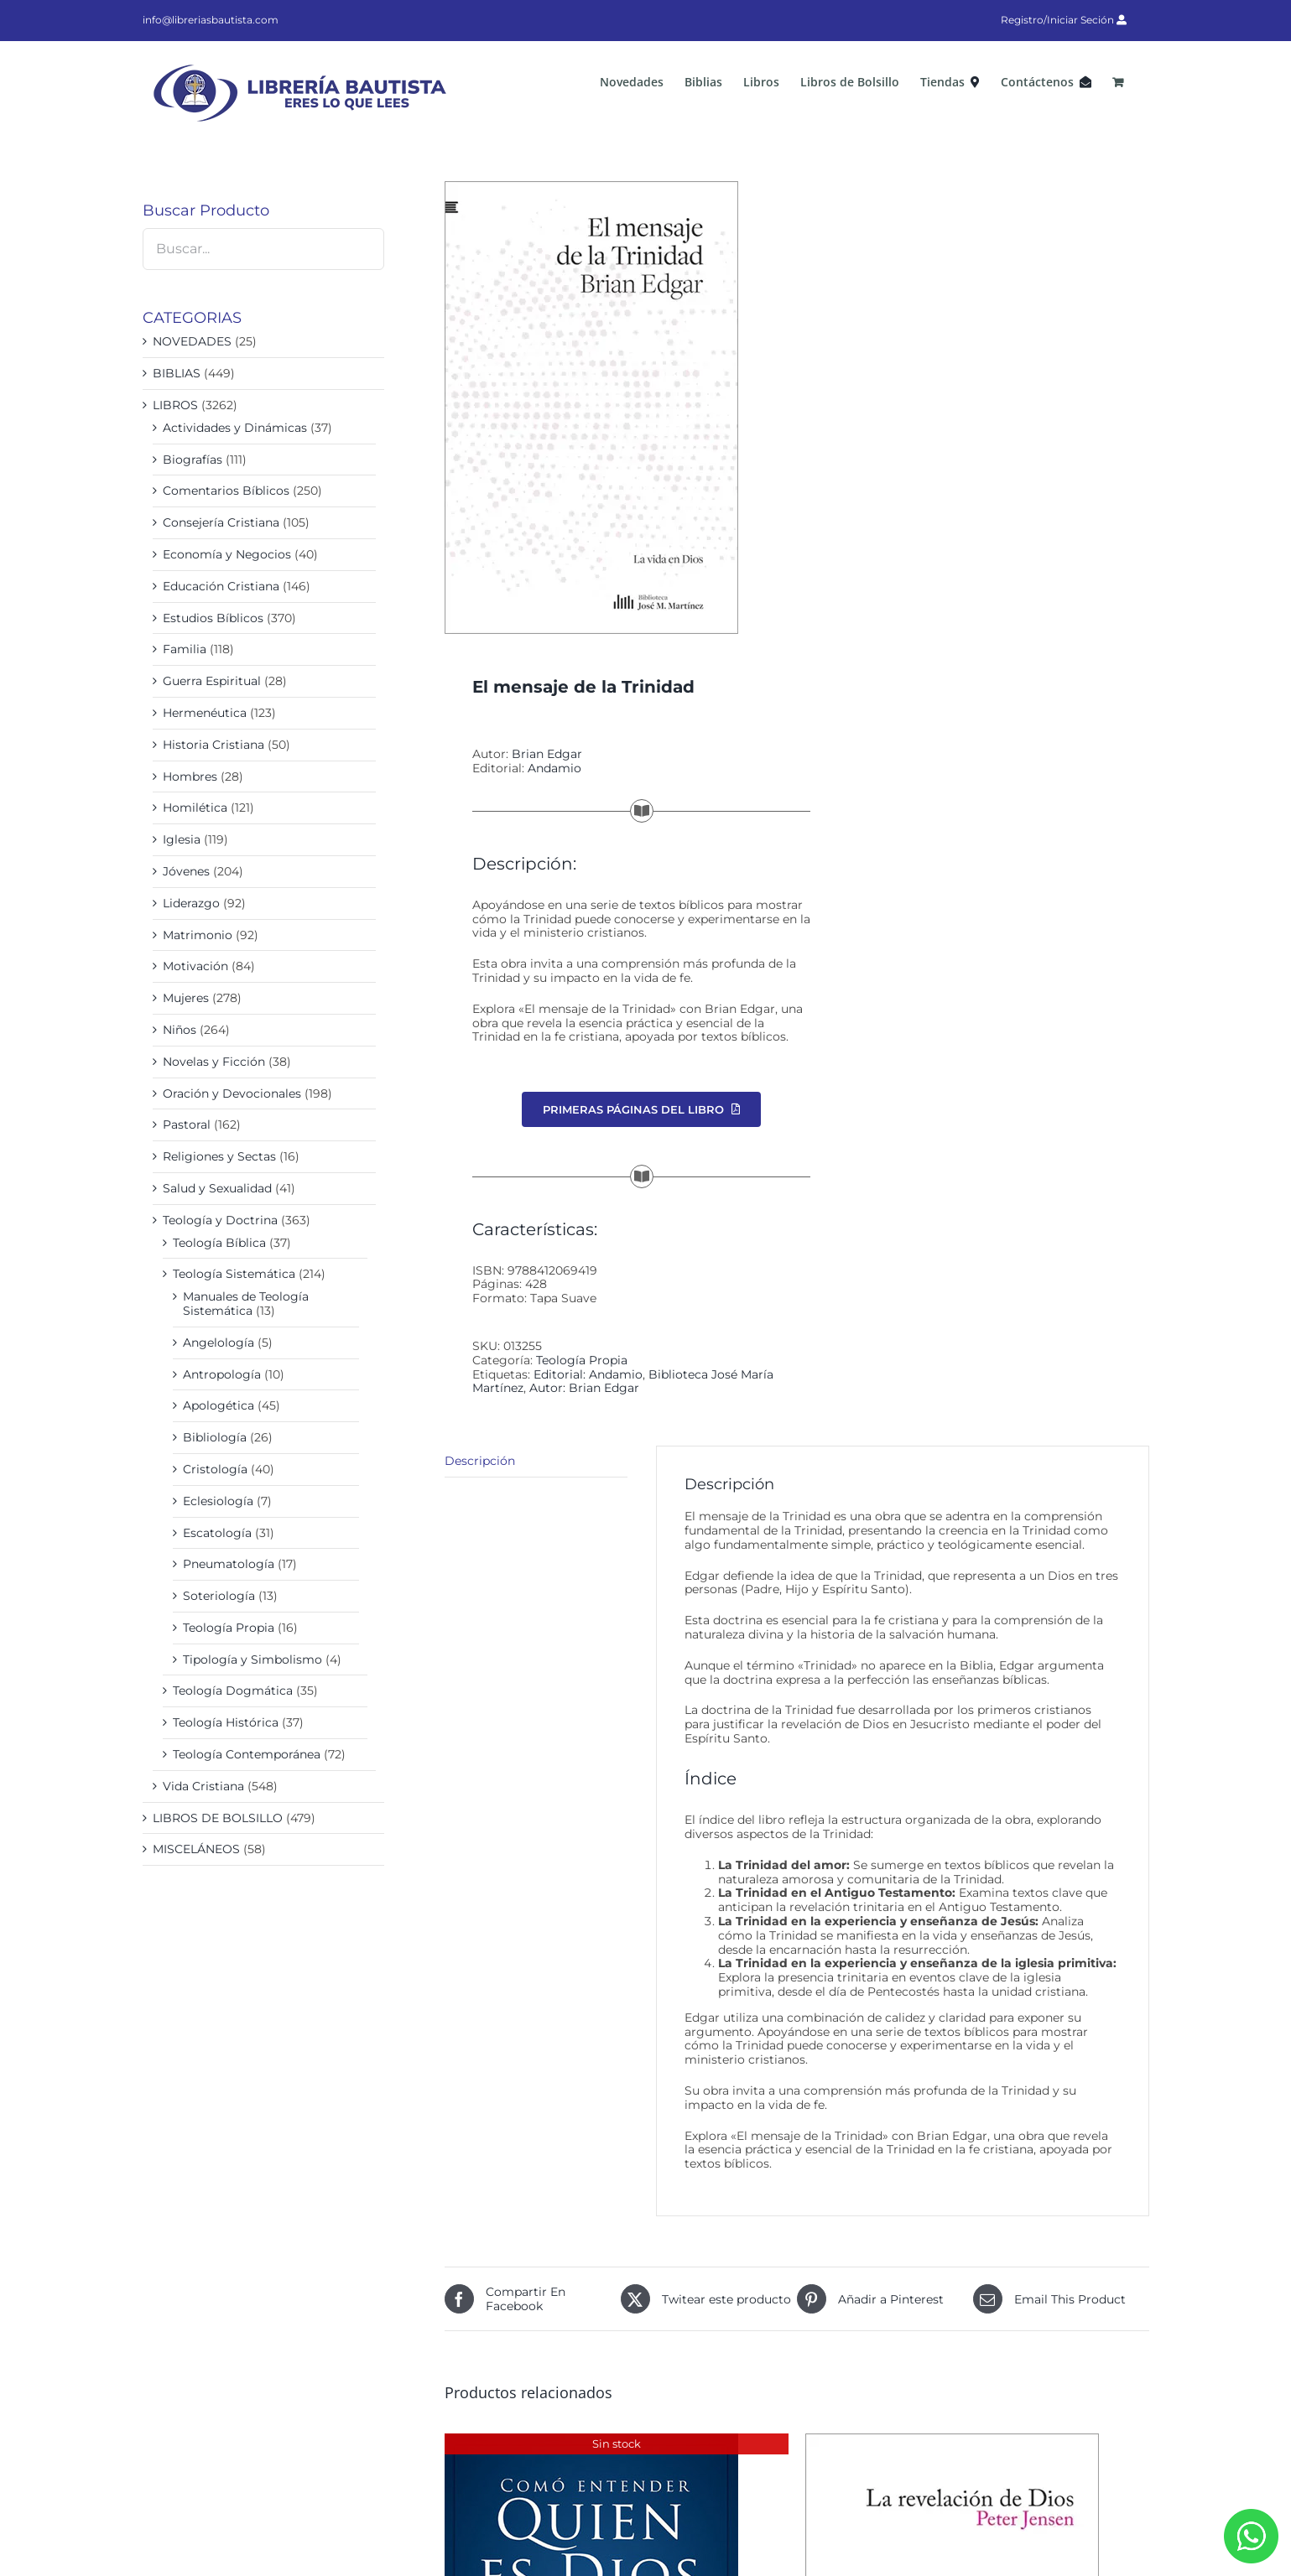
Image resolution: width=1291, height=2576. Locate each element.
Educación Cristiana (221, 586)
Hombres (190, 776)
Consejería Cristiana (221, 522)
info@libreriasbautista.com (211, 19)
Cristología (215, 1469)
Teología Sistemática (234, 1273)
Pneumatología (228, 1563)
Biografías (192, 459)
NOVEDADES (192, 341)
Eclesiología (218, 1501)
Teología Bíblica (219, 1242)
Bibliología (215, 1437)
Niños (179, 1029)
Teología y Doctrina (220, 1220)
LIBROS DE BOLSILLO (218, 1818)
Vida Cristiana (203, 1786)
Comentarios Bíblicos (226, 490)
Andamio (554, 768)
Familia (184, 649)
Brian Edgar (547, 753)
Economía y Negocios (227, 554)
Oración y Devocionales (232, 1093)
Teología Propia (581, 1360)
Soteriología (219, 1595)
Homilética (195, 807)
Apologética (218, 1405)
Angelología (218, 1342)
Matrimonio (197, 935)
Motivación (195, 966)
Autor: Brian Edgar (584, 1387)
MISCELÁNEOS (196, 1849)
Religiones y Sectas (219, 1156)
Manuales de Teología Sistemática (246, 1303)
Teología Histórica (226, 1722)
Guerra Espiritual (212, 680)
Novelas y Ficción (214, 1061)
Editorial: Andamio (588, 1374)
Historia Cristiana (213, 744)
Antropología (222, 1374)
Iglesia (181, 839)
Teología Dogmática (233, 1690)
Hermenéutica (205, 712)
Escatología (217, 1532)
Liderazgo (191, 903)
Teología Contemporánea (246, 1754)
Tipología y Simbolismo (252, 1659)
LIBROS (175, 405)
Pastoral (187, 1124)
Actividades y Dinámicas (235, 427)
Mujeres (186, 997)
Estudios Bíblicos (213, 618)
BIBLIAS (176, 373)
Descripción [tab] (480, 1460)
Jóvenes (186, 871)
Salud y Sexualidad (217, 1188)
